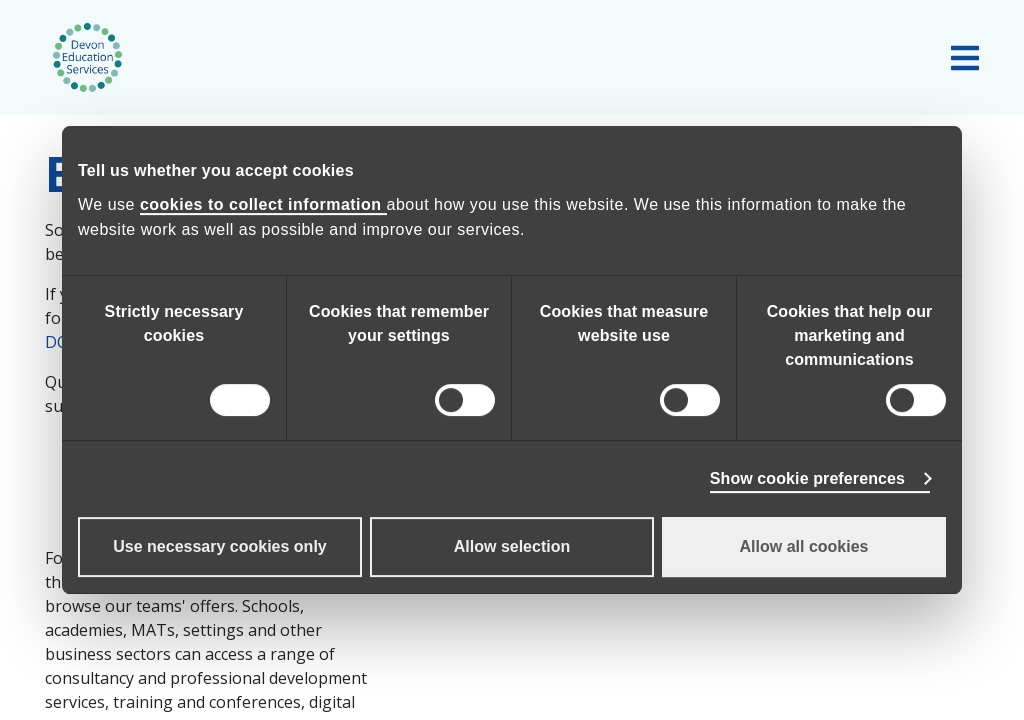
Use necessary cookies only (219, 546)
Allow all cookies (804, 546)
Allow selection (512, 546)
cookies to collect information (263, 204)
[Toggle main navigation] (965, 57)
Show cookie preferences (807, 478)
